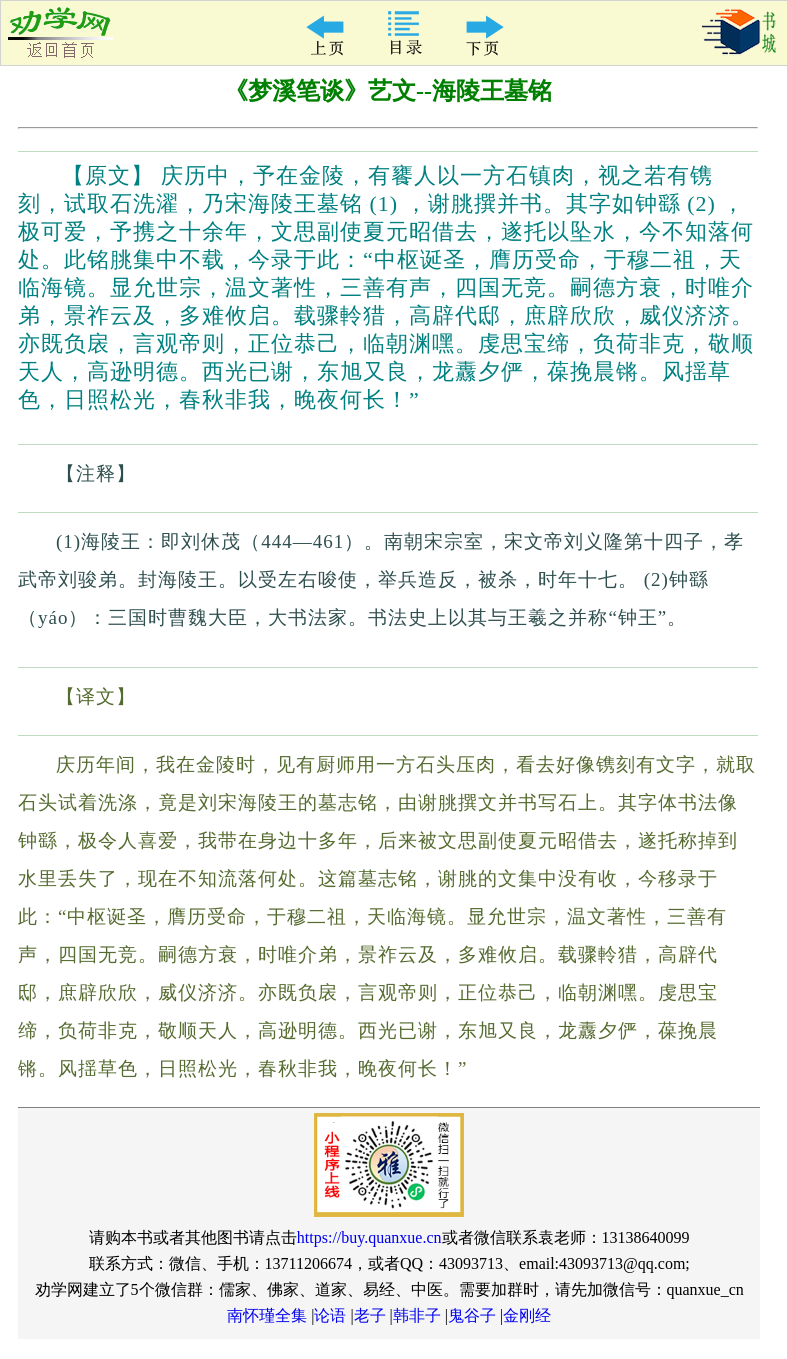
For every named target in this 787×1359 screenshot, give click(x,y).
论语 (330, 1315)
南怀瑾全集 (267, 1315)
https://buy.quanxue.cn (369, 1237)
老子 (370, 1315)
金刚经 (527, 1315)
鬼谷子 (472, 1315)
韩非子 (417, 1315)
